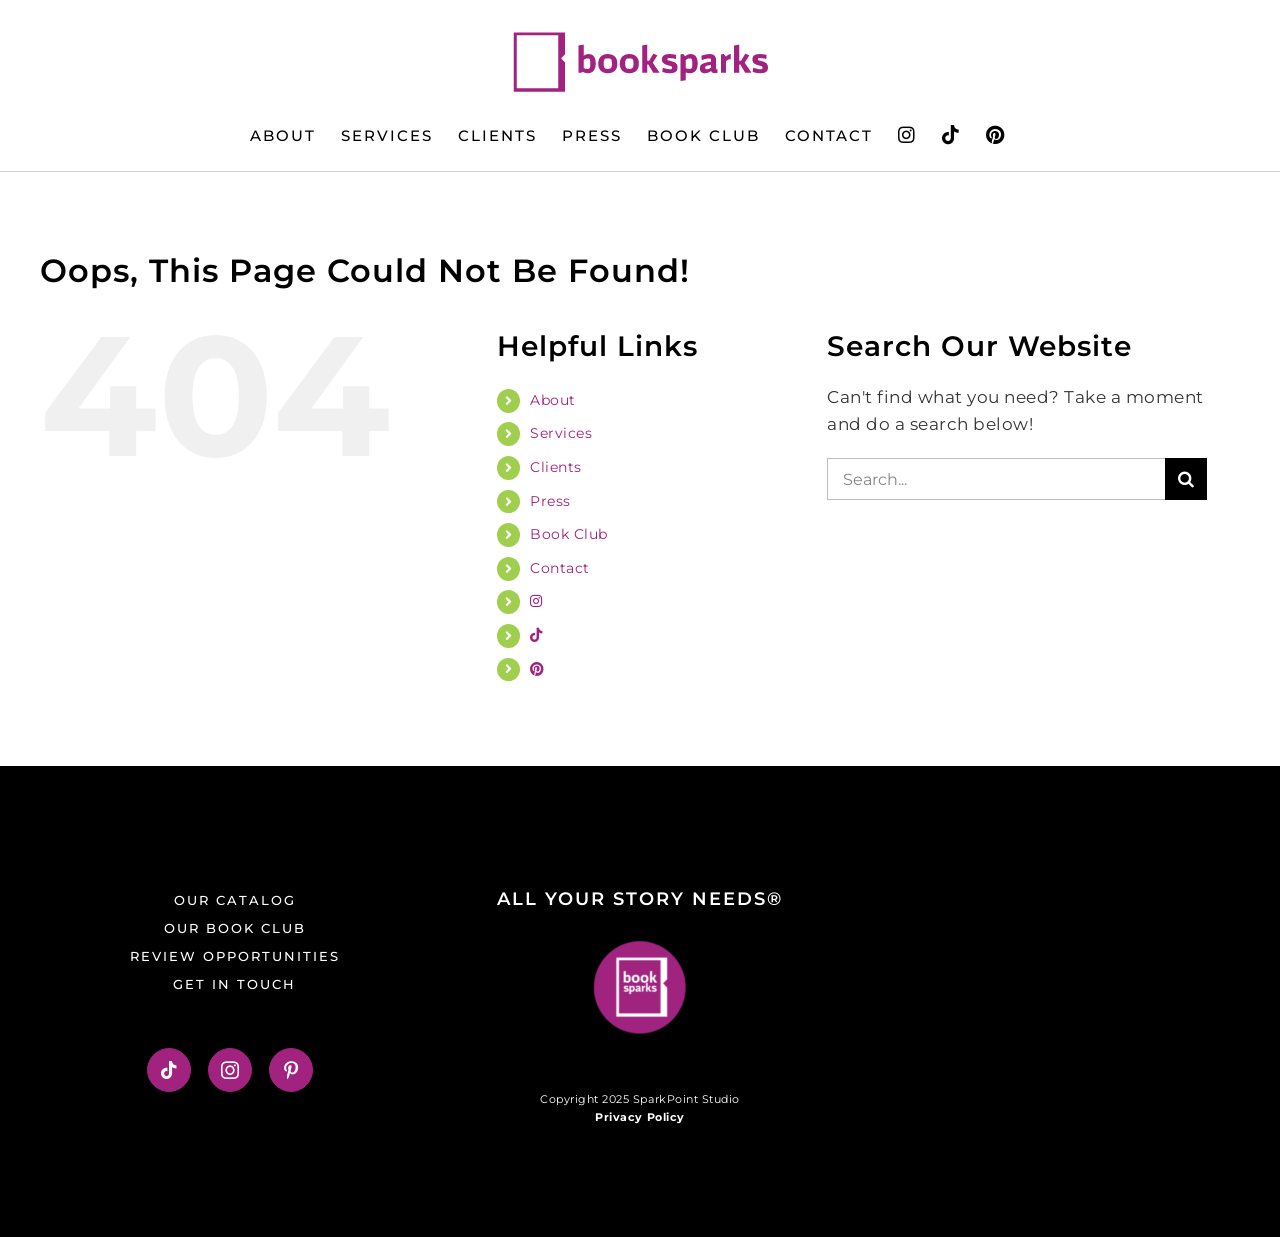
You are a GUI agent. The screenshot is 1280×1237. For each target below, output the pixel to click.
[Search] (1186, 479)
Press (550, 501)
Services (561, 433)
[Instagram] (230, 1070)
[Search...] (996, 479)
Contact (560, 568)
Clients (556, 467)
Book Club (569, 534)
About (553, 400)
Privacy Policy (639, 1117)
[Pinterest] (291, 1070)
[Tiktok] (169, 1070)
